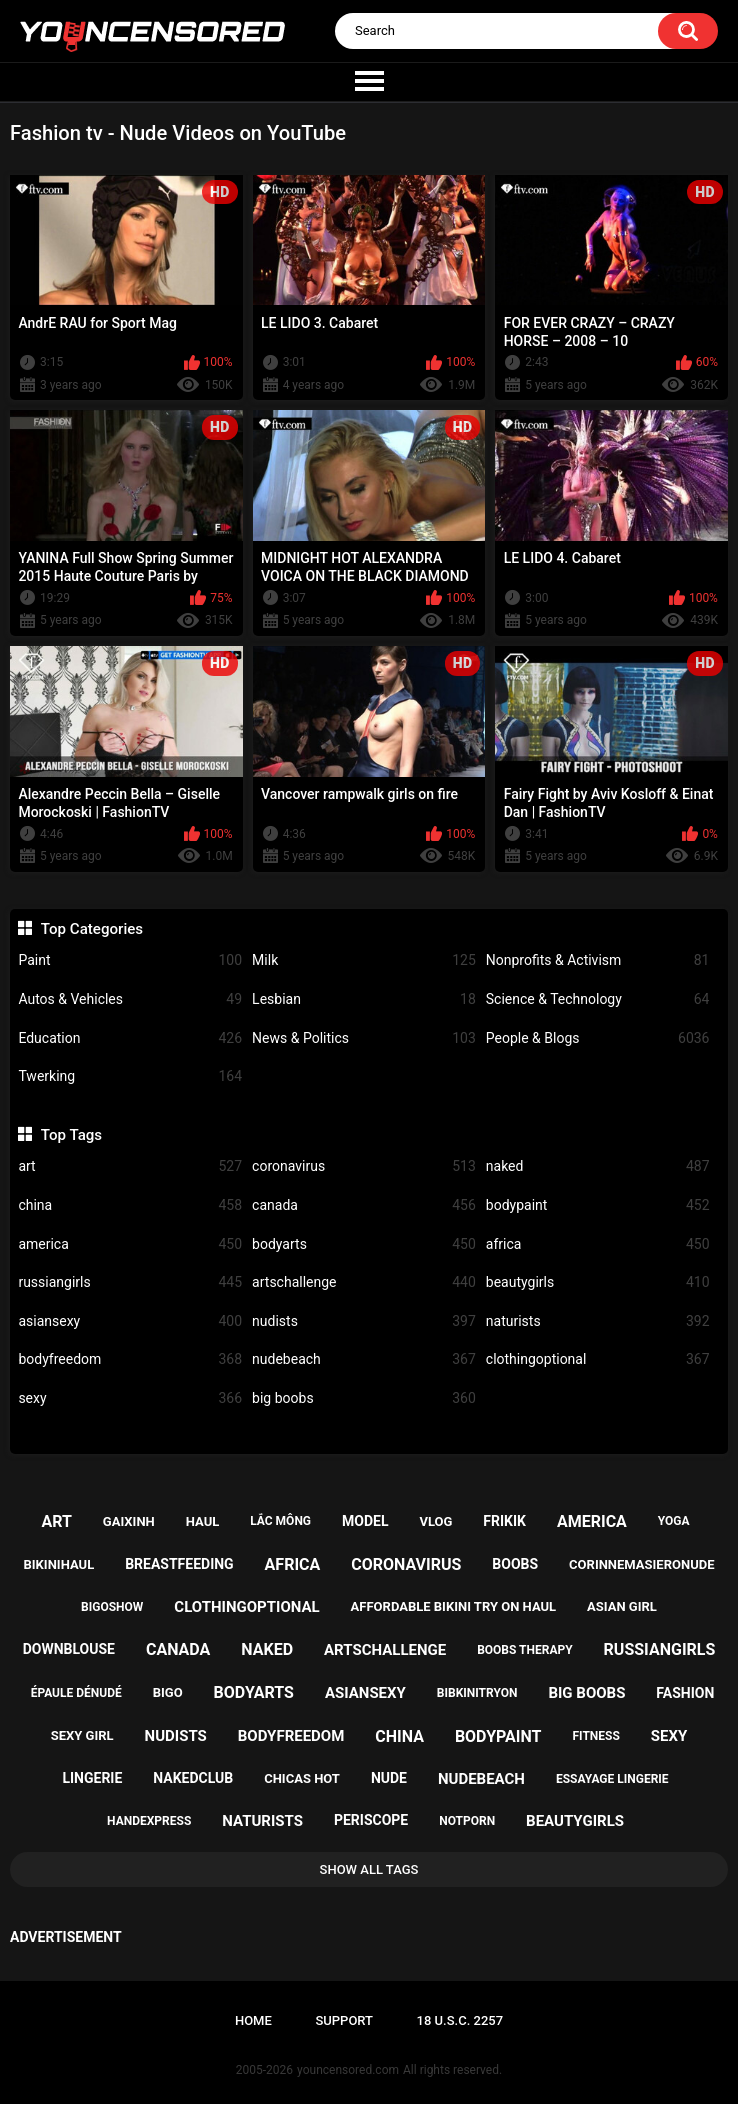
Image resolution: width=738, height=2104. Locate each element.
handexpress (149, 1821)
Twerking (130, 1076)
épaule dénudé (76, 1693)
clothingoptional (598, 1359)
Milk (364, 960)
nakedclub (193, 1778)
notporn (467, 1821)
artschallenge (364, 1282)
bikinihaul (59, 1564)
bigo (168, 1692)
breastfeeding (179, 1564)
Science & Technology (598, 999)
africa (598, 1244)
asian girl (622, 1606)
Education (130, 1038)
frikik (504, 1521)
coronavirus (364, 1166)
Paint (130, 960)
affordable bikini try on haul (454, 1606)
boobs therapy (525, 1650)
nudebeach (364, 1359)
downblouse (69, 1649)
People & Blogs (598, 1038)
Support (344, 2020)
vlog (435, 1521)
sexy (130, 1398)
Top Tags (71, 1135)
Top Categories (92, 929)
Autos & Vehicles (130, 999)
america (130, 1244)
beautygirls (598, 1282)
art (130, 1166)
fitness (595, 1736)
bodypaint (598, 1205)
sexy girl (82, 1735)
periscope (371, 1820)
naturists (598, 1321)
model (365, 1521)
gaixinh (129, 1521)
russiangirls (130, 1282)
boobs (515, 1564)
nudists (364, 1321)
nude (389, 1778)
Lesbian (364, 999)
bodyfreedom (130, 1359)
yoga (674, 1521)
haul (203, 1521)
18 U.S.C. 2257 (460, 2020)
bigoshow (112, 1607)
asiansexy (130, 1321)
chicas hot (302, 1778)
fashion (685, 1693)
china (130, 1205)
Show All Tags (369, 1869)
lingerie (92, 1778)
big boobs (364, 1398)
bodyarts (364, 1244)
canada (364, 1205)
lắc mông (280, 1521)
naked (598, 1166)
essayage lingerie (612, 1779)
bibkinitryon (477, 1693)
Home (253, 2020)
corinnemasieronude (641, 1564)
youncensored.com (348, 2070)
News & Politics (364, 1038)
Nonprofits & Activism (598, 960)
